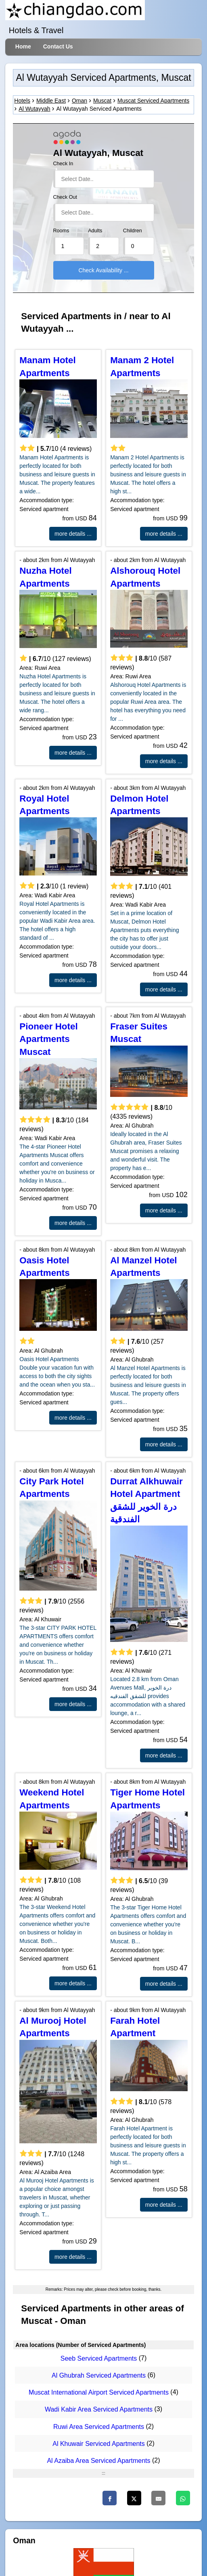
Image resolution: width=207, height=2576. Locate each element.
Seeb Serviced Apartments (99, 2358)
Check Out (65, 197)
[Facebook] (109, 2498)
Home (23, 46)
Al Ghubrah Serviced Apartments (99, 2375)
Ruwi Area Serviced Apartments (98, 2426)
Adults (95, 231)
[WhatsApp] (183, 2498)
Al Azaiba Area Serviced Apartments (98, 2460)
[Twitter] (134, 2498)
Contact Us (58, 46)
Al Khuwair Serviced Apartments (98, 2443)
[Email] (158, 2498)
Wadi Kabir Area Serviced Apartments (99, 2409)
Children (132, 231)
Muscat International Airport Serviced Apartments (99, 2392)
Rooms (61, 231)
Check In (63, 163)
